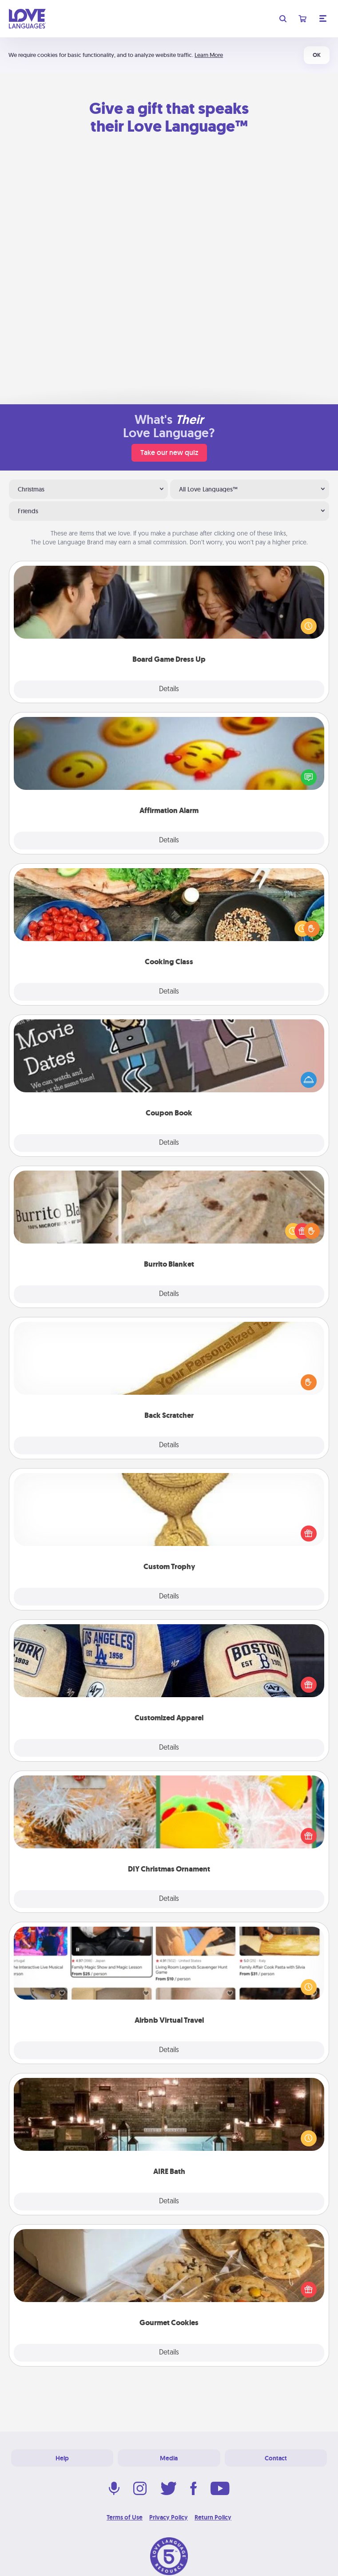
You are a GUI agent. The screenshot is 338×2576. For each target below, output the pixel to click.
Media (169, 2458)
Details (169, 689)
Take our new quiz (169, 452)
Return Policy (213, 2517)
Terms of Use (125, 2517)
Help (62, 2458)
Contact (276, 2458)
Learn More (209, 55)
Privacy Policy (168, 2517)
